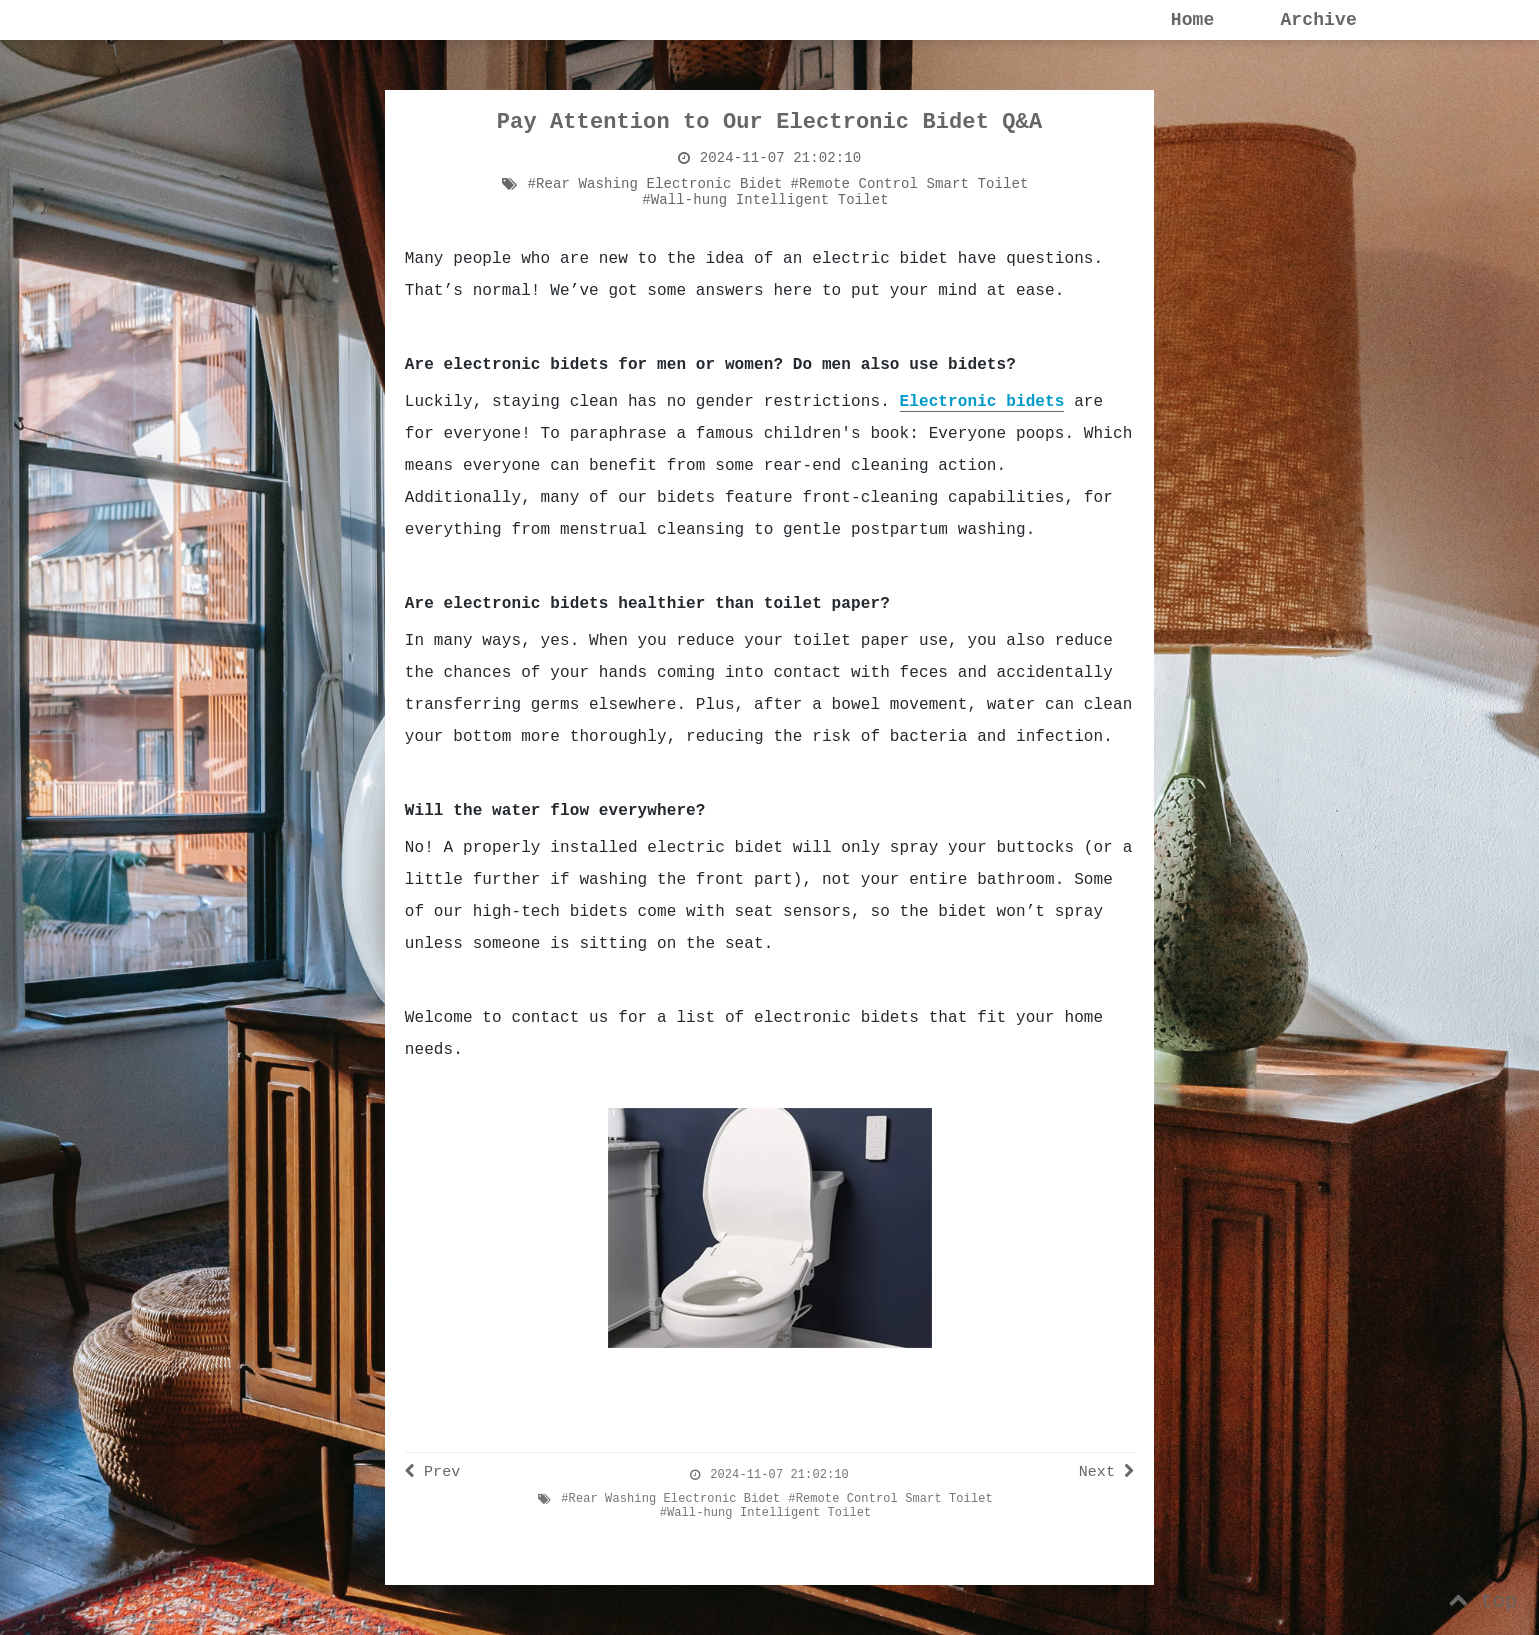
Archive (1318, 20)
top (1483, 1601)
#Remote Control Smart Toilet (910, 184)
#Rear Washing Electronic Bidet (655, 184)
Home (1193, 20)
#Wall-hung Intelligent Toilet (765, 200)
